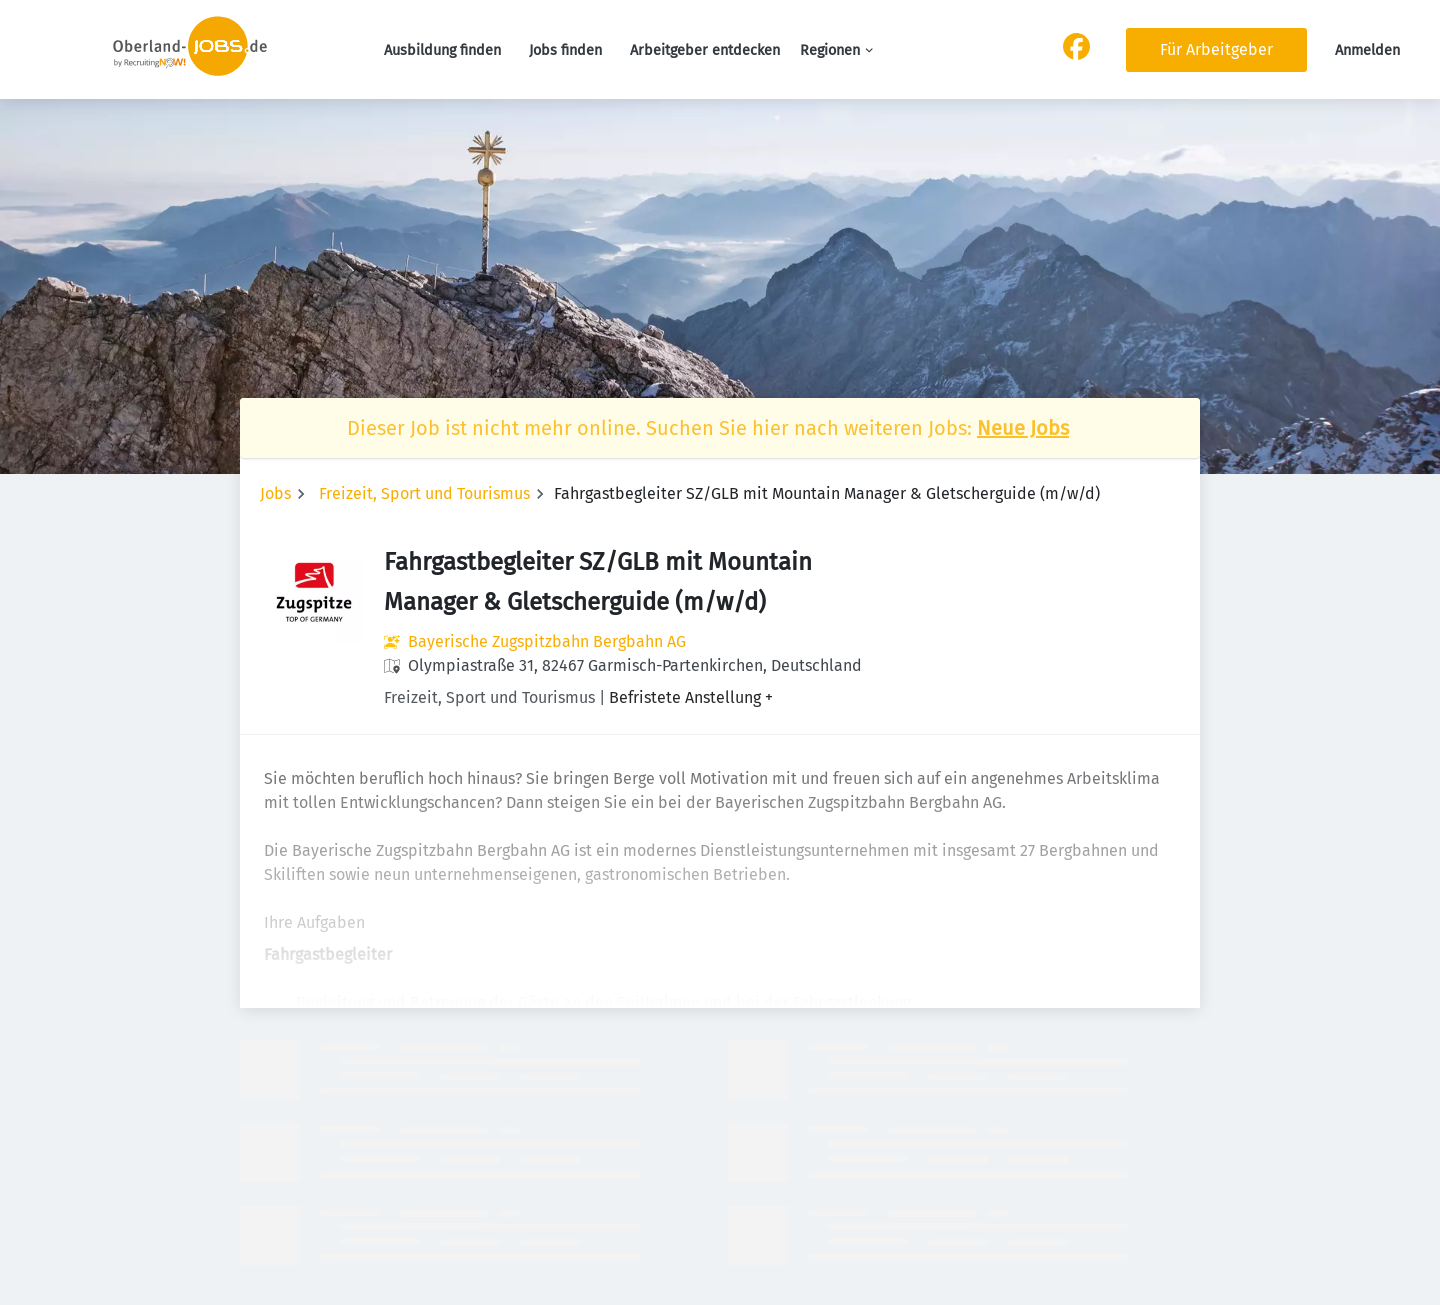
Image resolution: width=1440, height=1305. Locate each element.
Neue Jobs (1023, 428)
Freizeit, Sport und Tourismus (424, 493)
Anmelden (1367, 50)
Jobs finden (565, 50)
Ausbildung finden (442, 50)
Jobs (275, 493)
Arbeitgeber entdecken (705, 50)
